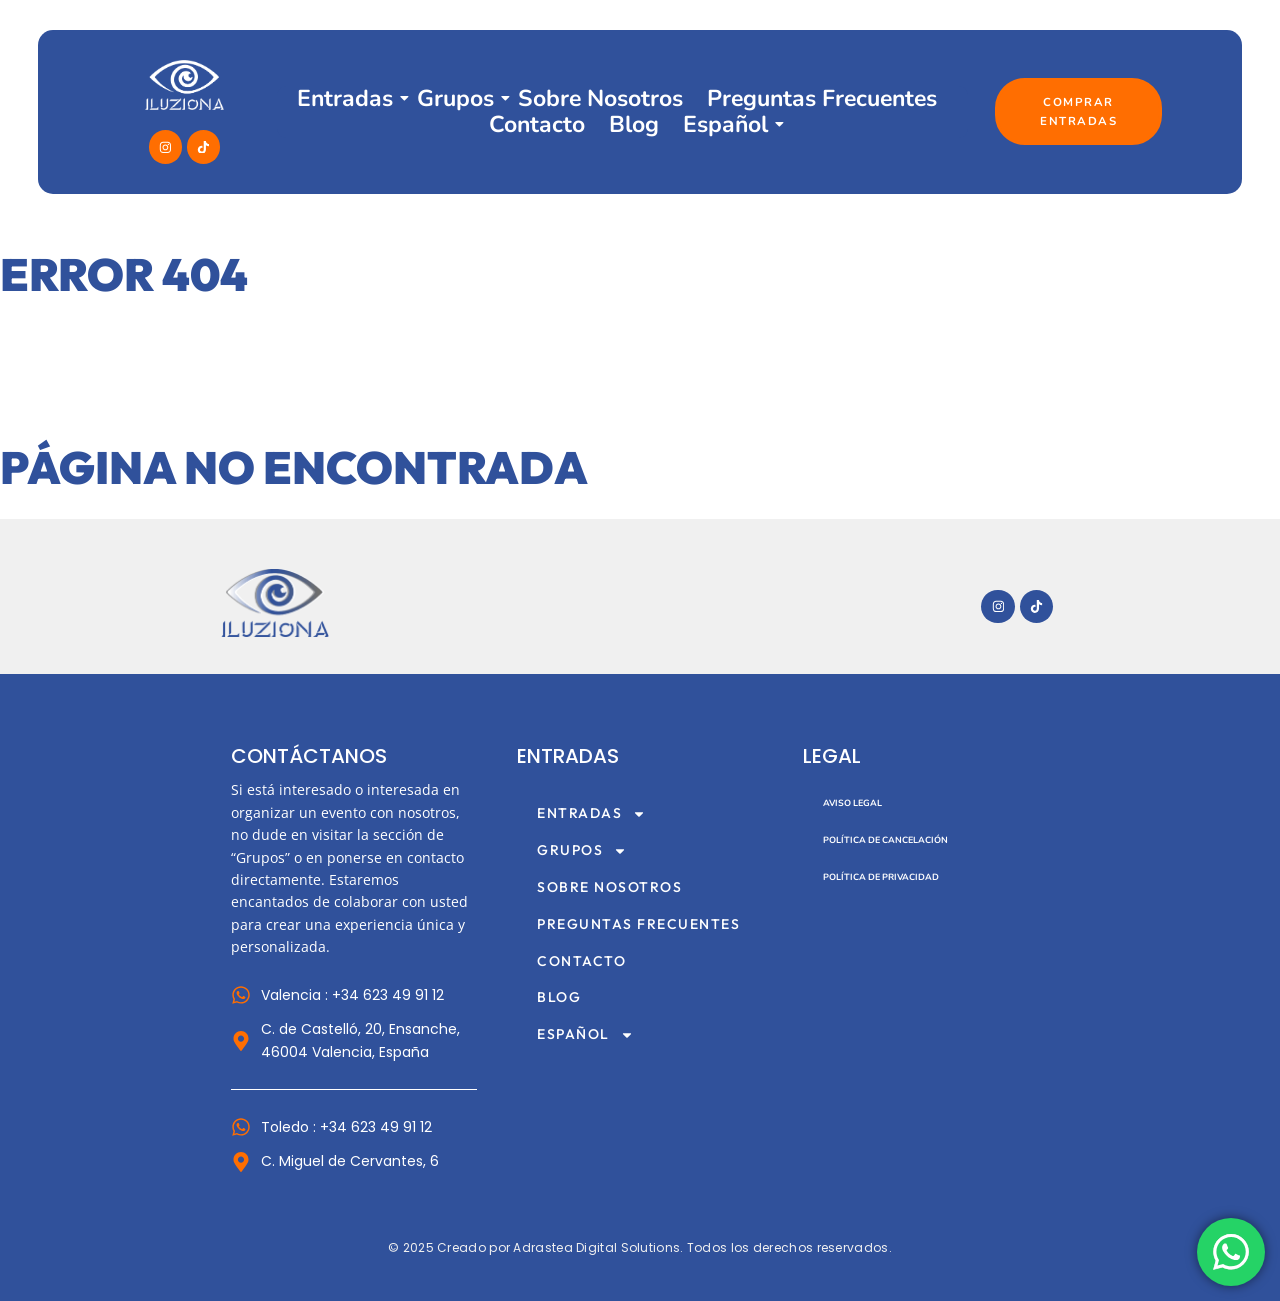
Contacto (537, 125)
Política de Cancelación (885, 840)
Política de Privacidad (881, 877)
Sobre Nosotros (600, 99)
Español (725, 125)
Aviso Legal (852, 803)
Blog (634, 125)
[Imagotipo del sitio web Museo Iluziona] (275, 603)
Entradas (345, 99)
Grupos (455, 99)
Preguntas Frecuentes (822, 99)
